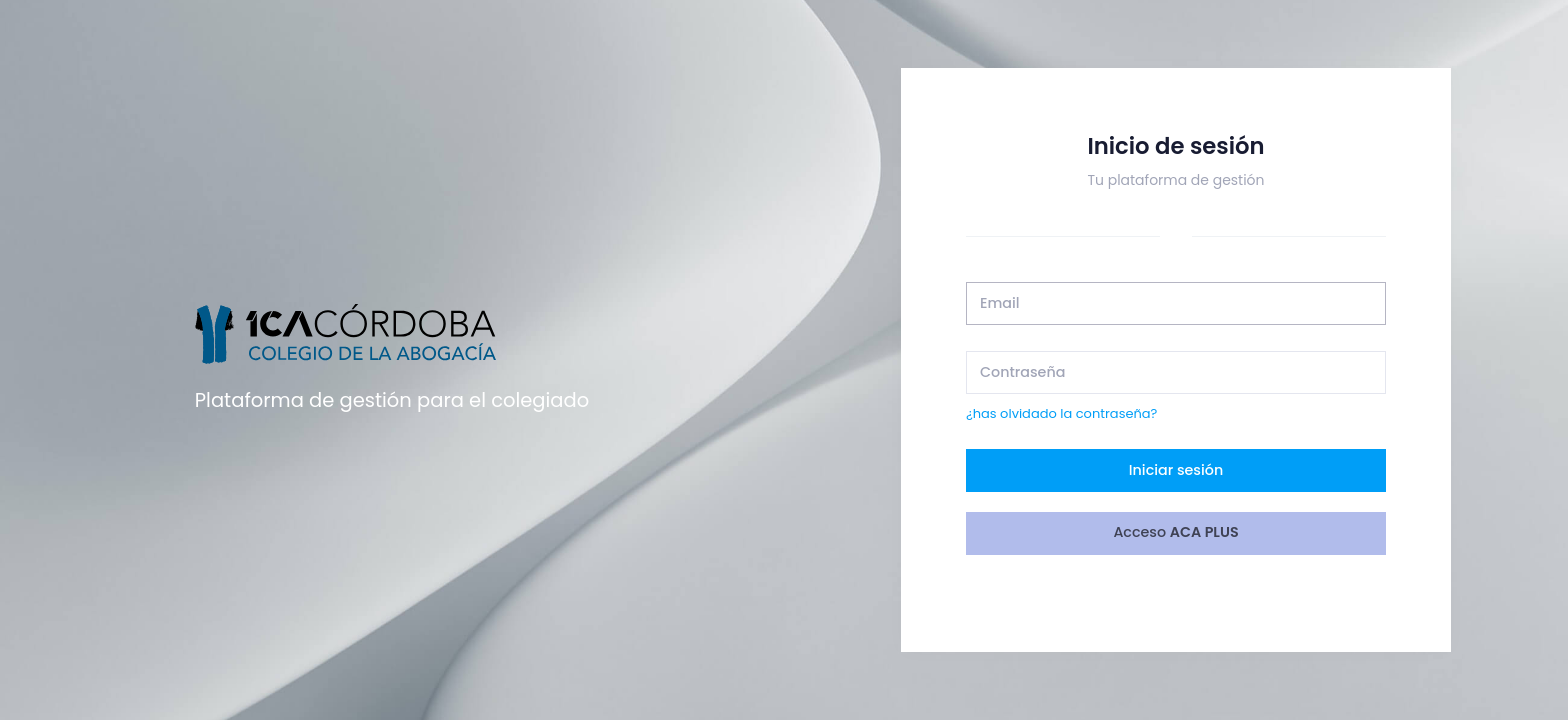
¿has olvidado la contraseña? (1061, 413)
